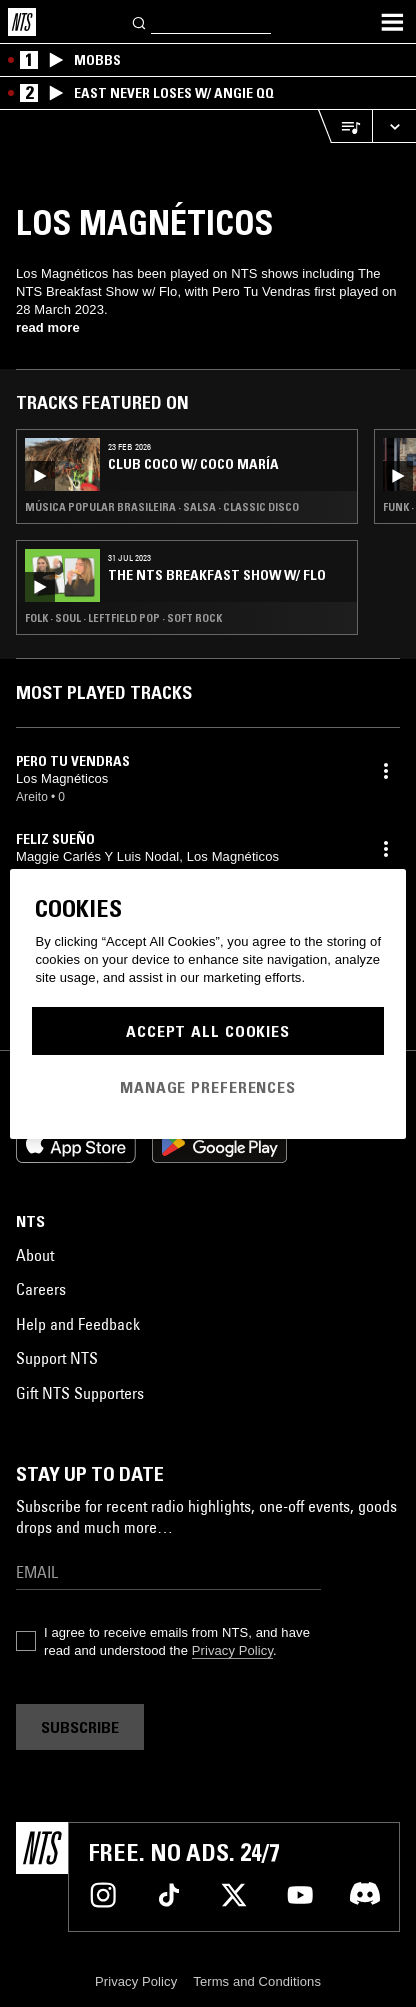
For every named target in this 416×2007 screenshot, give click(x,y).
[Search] (140, 21)
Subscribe (80, 1727)
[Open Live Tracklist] (345, 126)
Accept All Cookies (208, 1031)
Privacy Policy (232, 1650)
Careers (41, 1289)
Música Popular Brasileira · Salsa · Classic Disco (162, 507)
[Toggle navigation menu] (392, 22)
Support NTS (57, 1358)
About (35, 1255)
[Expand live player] (394, 126)
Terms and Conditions (257, 1981)
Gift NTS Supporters (80, 1393)
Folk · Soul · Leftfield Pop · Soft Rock (123, 618)
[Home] (22, 22)
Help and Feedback (78, 1324)
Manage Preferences (208, 1087)
